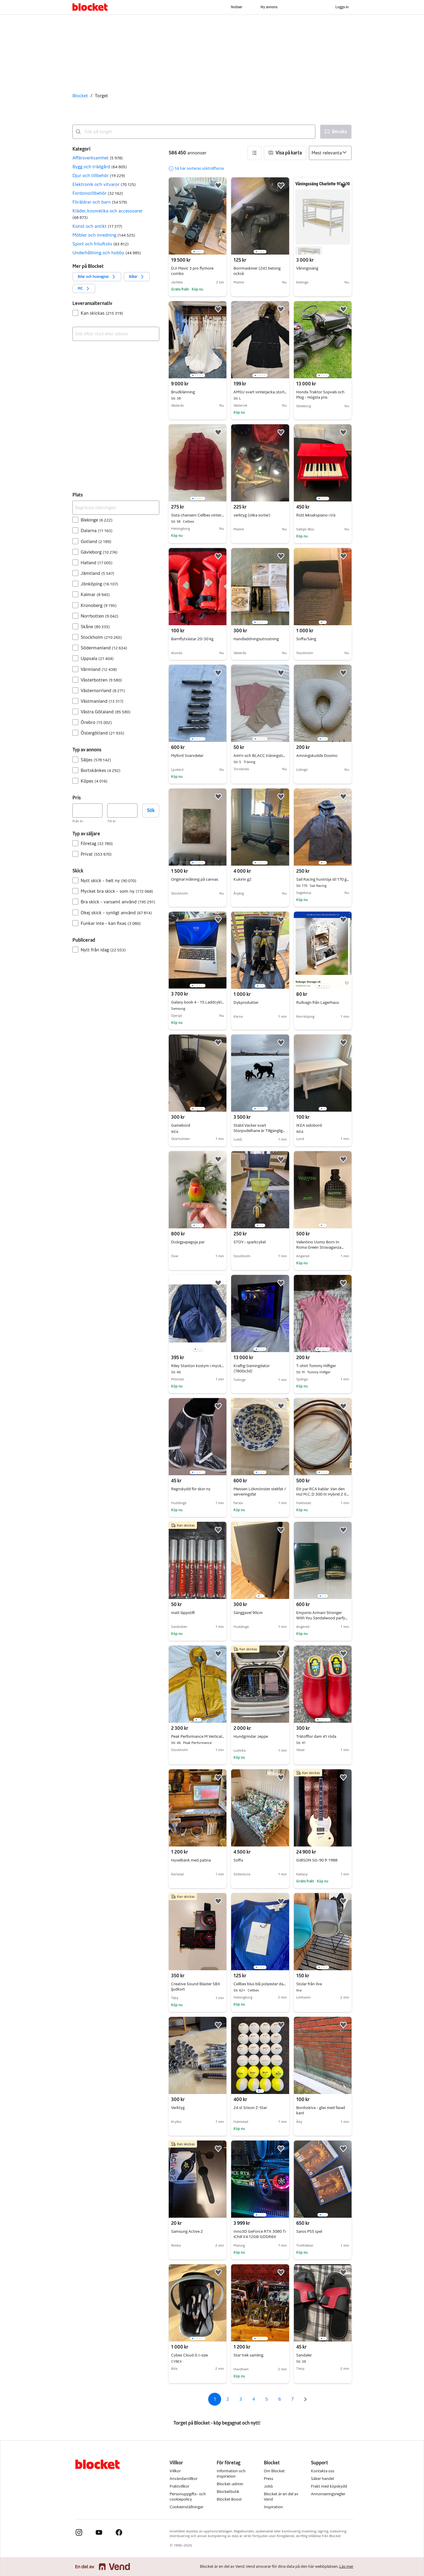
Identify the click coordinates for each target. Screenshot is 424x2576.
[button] (115, 158)
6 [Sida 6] (279, 2399)
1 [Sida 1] (215, 2399)
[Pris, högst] (122, 810)
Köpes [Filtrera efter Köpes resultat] (94, 781)
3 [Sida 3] (240, 2399)
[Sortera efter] (330, 153)
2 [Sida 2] (227, 2399)
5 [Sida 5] (266, 2399)
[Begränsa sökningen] (115, 508)
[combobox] (193, 132)
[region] (197, 216)
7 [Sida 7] (292, 2399)
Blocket (80, 95)
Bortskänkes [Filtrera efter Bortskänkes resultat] (100, 770)
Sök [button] (151, 810)
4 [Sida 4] (253, 2399)
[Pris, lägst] (87, 810)
